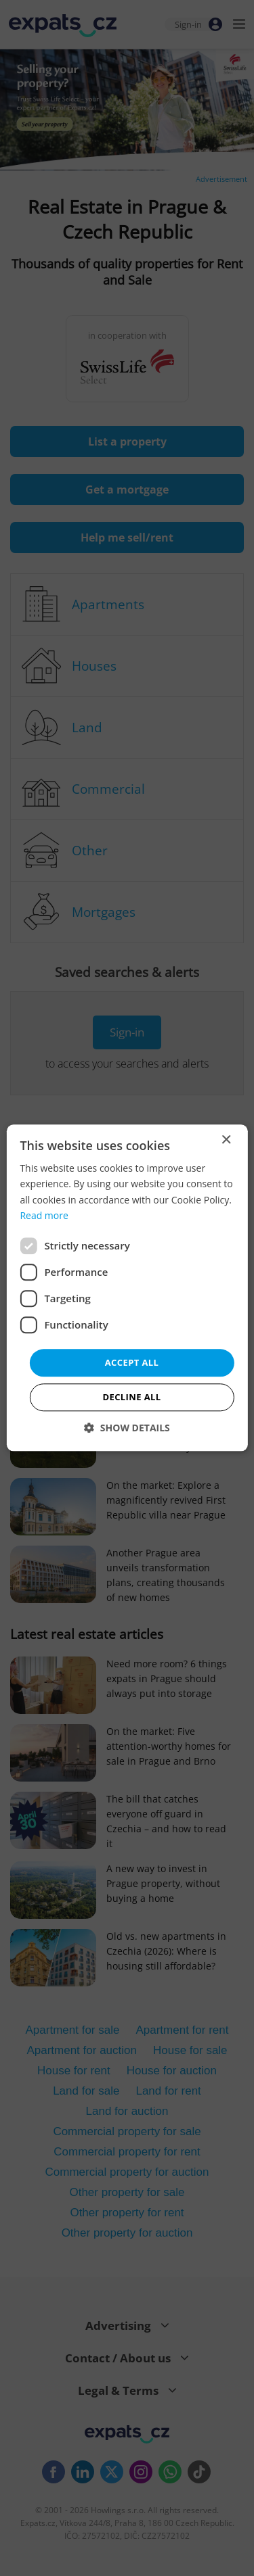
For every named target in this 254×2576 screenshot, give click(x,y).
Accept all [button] (132, 1362)
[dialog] (127, 1288)
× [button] (226, 1140)
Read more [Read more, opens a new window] (44, 1215)
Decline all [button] (131, 1397)
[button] (127, 1428)
